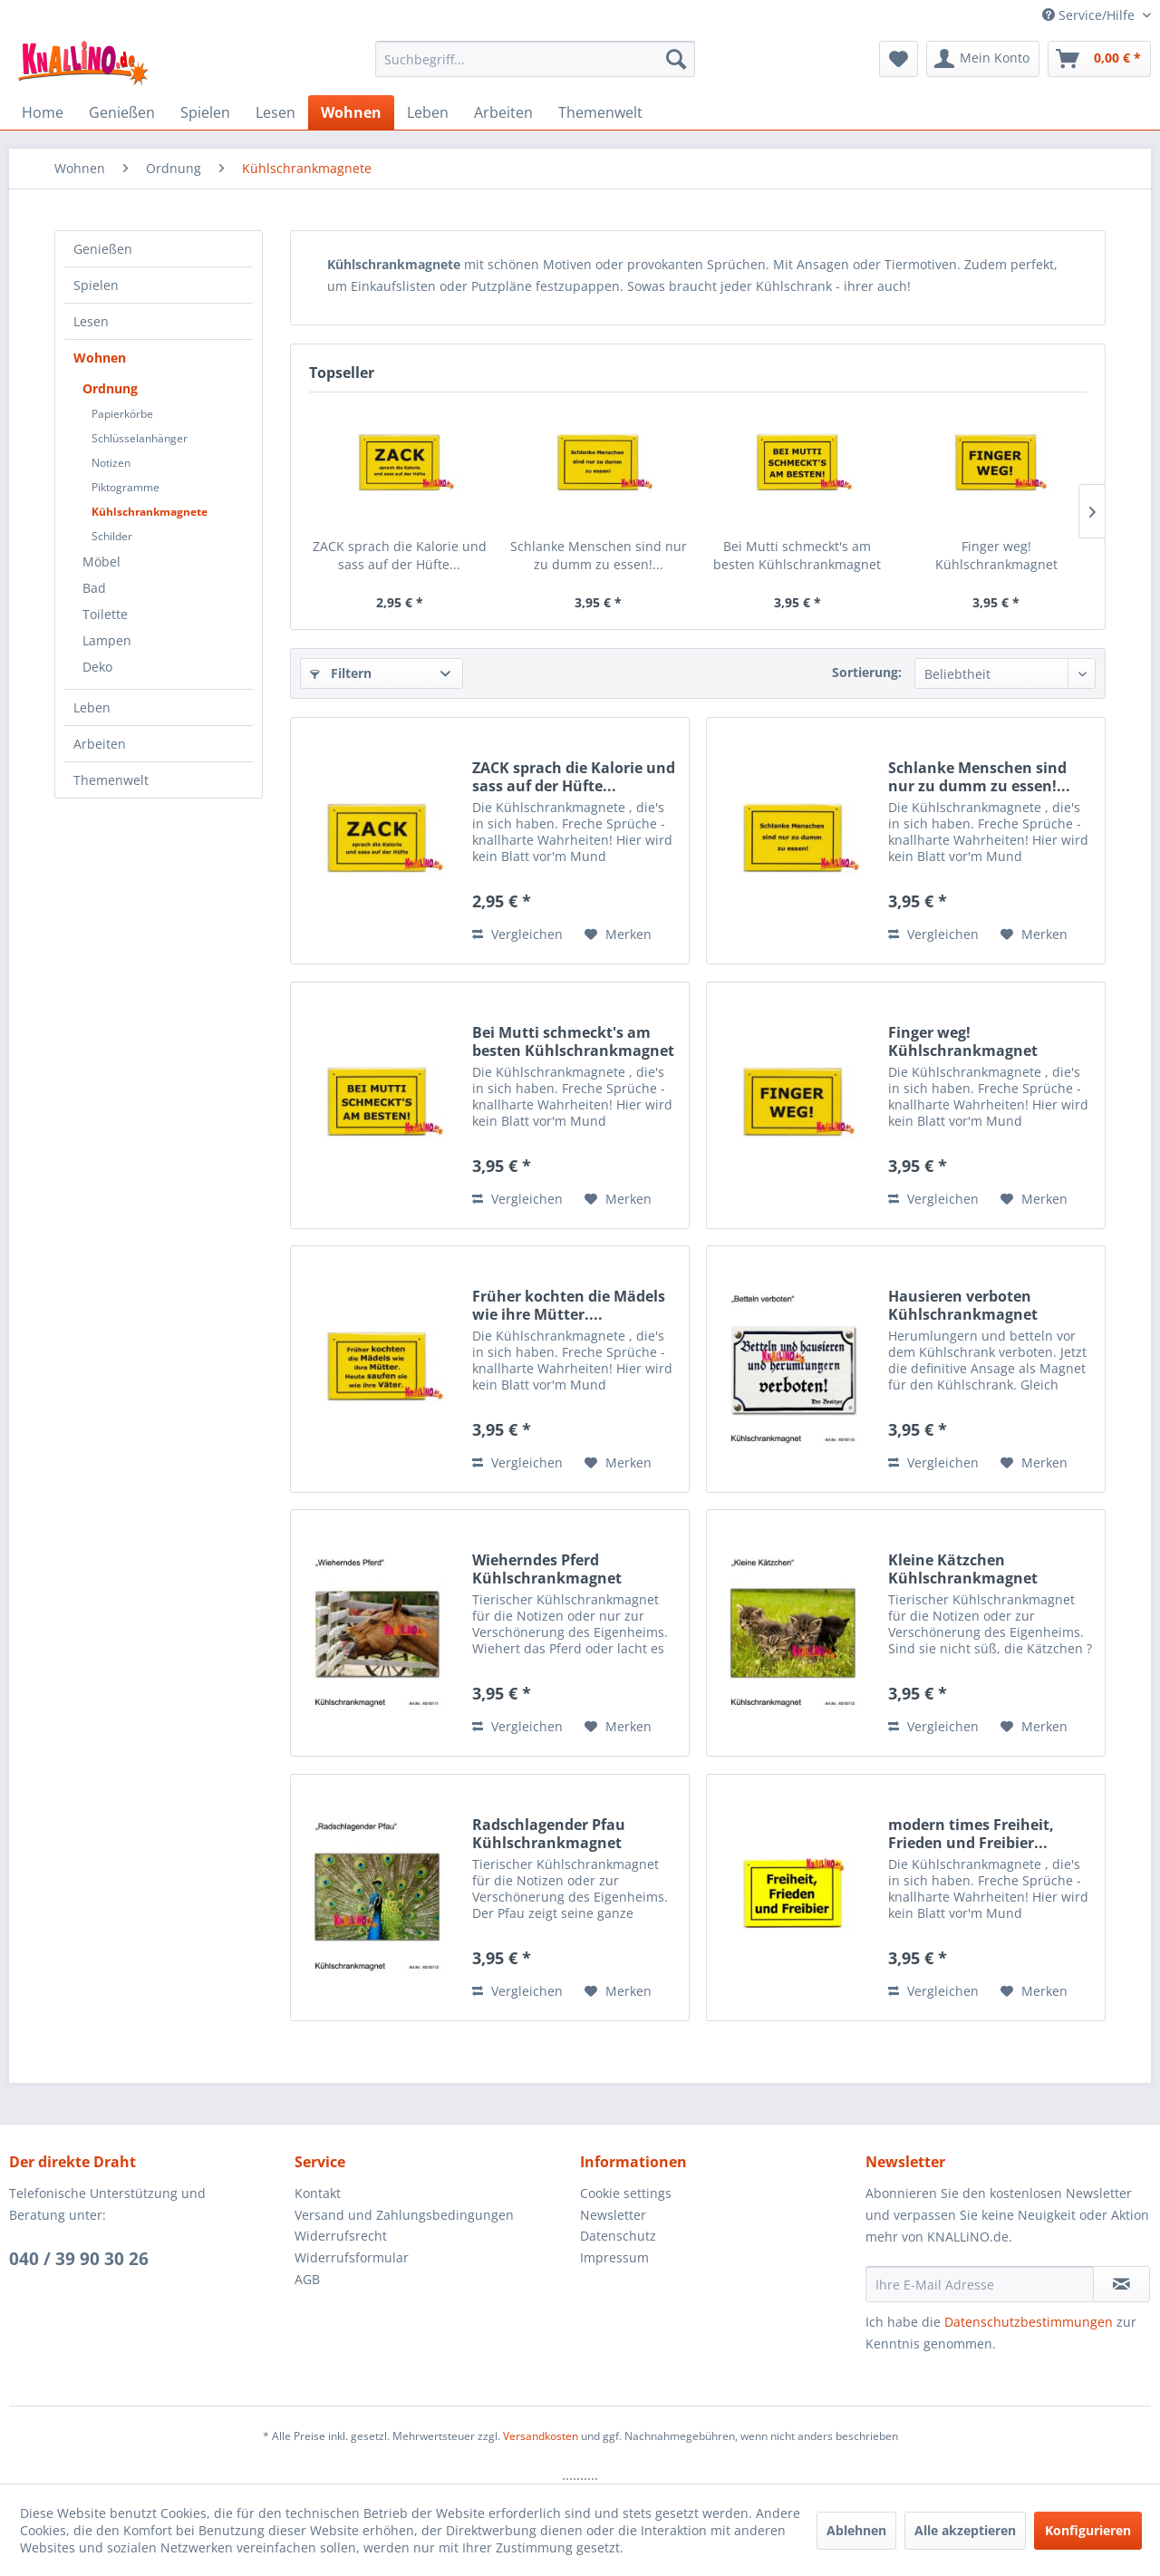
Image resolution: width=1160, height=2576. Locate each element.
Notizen (111, 462)
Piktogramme (126, 487)
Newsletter (613, 2214)
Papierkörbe (122, 413)
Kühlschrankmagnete (150, 511)
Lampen (106, 640)
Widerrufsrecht (341, 2235)
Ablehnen (856, 2530)
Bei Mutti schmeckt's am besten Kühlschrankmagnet (797, 555)
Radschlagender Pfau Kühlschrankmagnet (548, 1834)
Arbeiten (99, 743)
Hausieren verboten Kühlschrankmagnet (963, 1305)
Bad (94, 587)
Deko (97, 666)
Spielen (96, 285)
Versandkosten (540, 2436)
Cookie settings (626, 2193)
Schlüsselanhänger (140, 438)
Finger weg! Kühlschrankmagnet (996, 555)
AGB (307, 2279)
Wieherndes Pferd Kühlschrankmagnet (547, 1569)
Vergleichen (517, 934)
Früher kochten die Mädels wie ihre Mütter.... (568, 1305)
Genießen (102, 248)
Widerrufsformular (352, 2257)
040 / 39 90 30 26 (79, 2259)
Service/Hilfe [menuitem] (1090, 15)
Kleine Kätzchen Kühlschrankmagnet (963, 1569)
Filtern (341, 673)
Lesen (91, 321)
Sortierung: (867, 672)
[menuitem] (535, 59)
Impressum (614, 2257)
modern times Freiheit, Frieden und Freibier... (971, 1834)
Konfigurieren (1088, 2530)
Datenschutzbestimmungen (1028, 2321)
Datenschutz (618, 2235)
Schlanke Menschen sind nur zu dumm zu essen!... (598, 555)
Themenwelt (111, 780)
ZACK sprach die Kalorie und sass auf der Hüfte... (400, 555)
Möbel (101, 561)
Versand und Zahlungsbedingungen (404, 2214)
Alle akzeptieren (965, 2530)
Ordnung (110, 388)
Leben (92, 707)
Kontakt (318, 2193)
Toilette (105, 614)
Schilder (112, 536)
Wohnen (99, 357)
